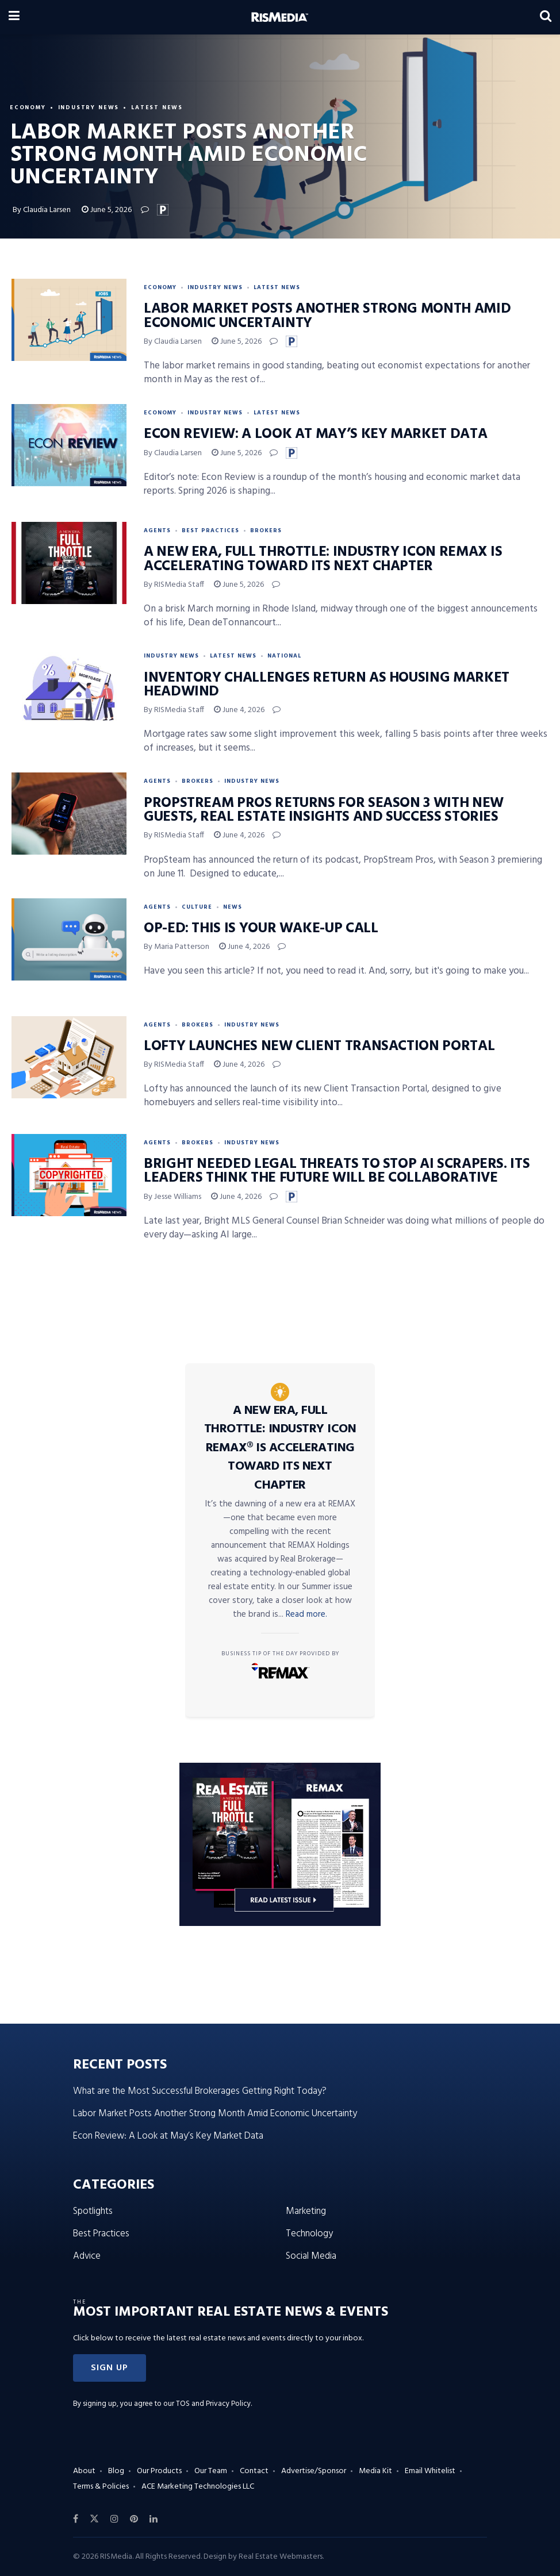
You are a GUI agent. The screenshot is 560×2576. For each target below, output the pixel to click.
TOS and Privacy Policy (213, 2404)
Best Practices (210, 530)
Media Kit (375, 2471)
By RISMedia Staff (174, 584)
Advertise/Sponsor (313, 2471)
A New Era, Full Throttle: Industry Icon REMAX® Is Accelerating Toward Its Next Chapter (280, 1448)
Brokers (266, 530)
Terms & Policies (101, 2486)
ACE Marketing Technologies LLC (197, 2486)
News (232, 907)
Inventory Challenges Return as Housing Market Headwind (326, 685)
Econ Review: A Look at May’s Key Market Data (315, 434)
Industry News (90, 107)
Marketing (306, 2211)
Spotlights (93, 2211)
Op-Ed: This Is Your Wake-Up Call (261, 928)
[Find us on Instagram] (114, 2519)
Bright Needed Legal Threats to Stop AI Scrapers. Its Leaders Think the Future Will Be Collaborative (337, 1171)
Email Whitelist (430, 2471)
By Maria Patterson (176, 946)
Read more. (306, 1614)
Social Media (311, 2256)
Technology (309, 2233)
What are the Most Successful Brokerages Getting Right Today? (200, 2091)
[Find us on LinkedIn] (153, 2519)
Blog (116, 2471)
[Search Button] (545, 17)
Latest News (159, 107)
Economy (28, 107)
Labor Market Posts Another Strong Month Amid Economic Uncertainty (327, 316)
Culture (197, 907)
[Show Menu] (14, 17)
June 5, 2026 (107, 210)
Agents (157, 530)
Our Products (159, 2471)
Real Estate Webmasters (281, 2556)
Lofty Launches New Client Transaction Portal (319, 1046)
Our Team (210, 2471)
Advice (87, 2256)
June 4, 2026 (239, 710)
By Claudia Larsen (42, 210)
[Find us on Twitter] (94, 2519)
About (84, 2471)
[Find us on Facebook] (75, 2519)
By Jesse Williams (172, 1197)
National (284, 656)
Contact (254, 2471)
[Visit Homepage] (280, 17)
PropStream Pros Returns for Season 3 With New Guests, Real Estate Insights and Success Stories (324, 810)
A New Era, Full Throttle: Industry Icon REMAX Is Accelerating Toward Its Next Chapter (323, 559)
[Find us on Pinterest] (134, 2519)
